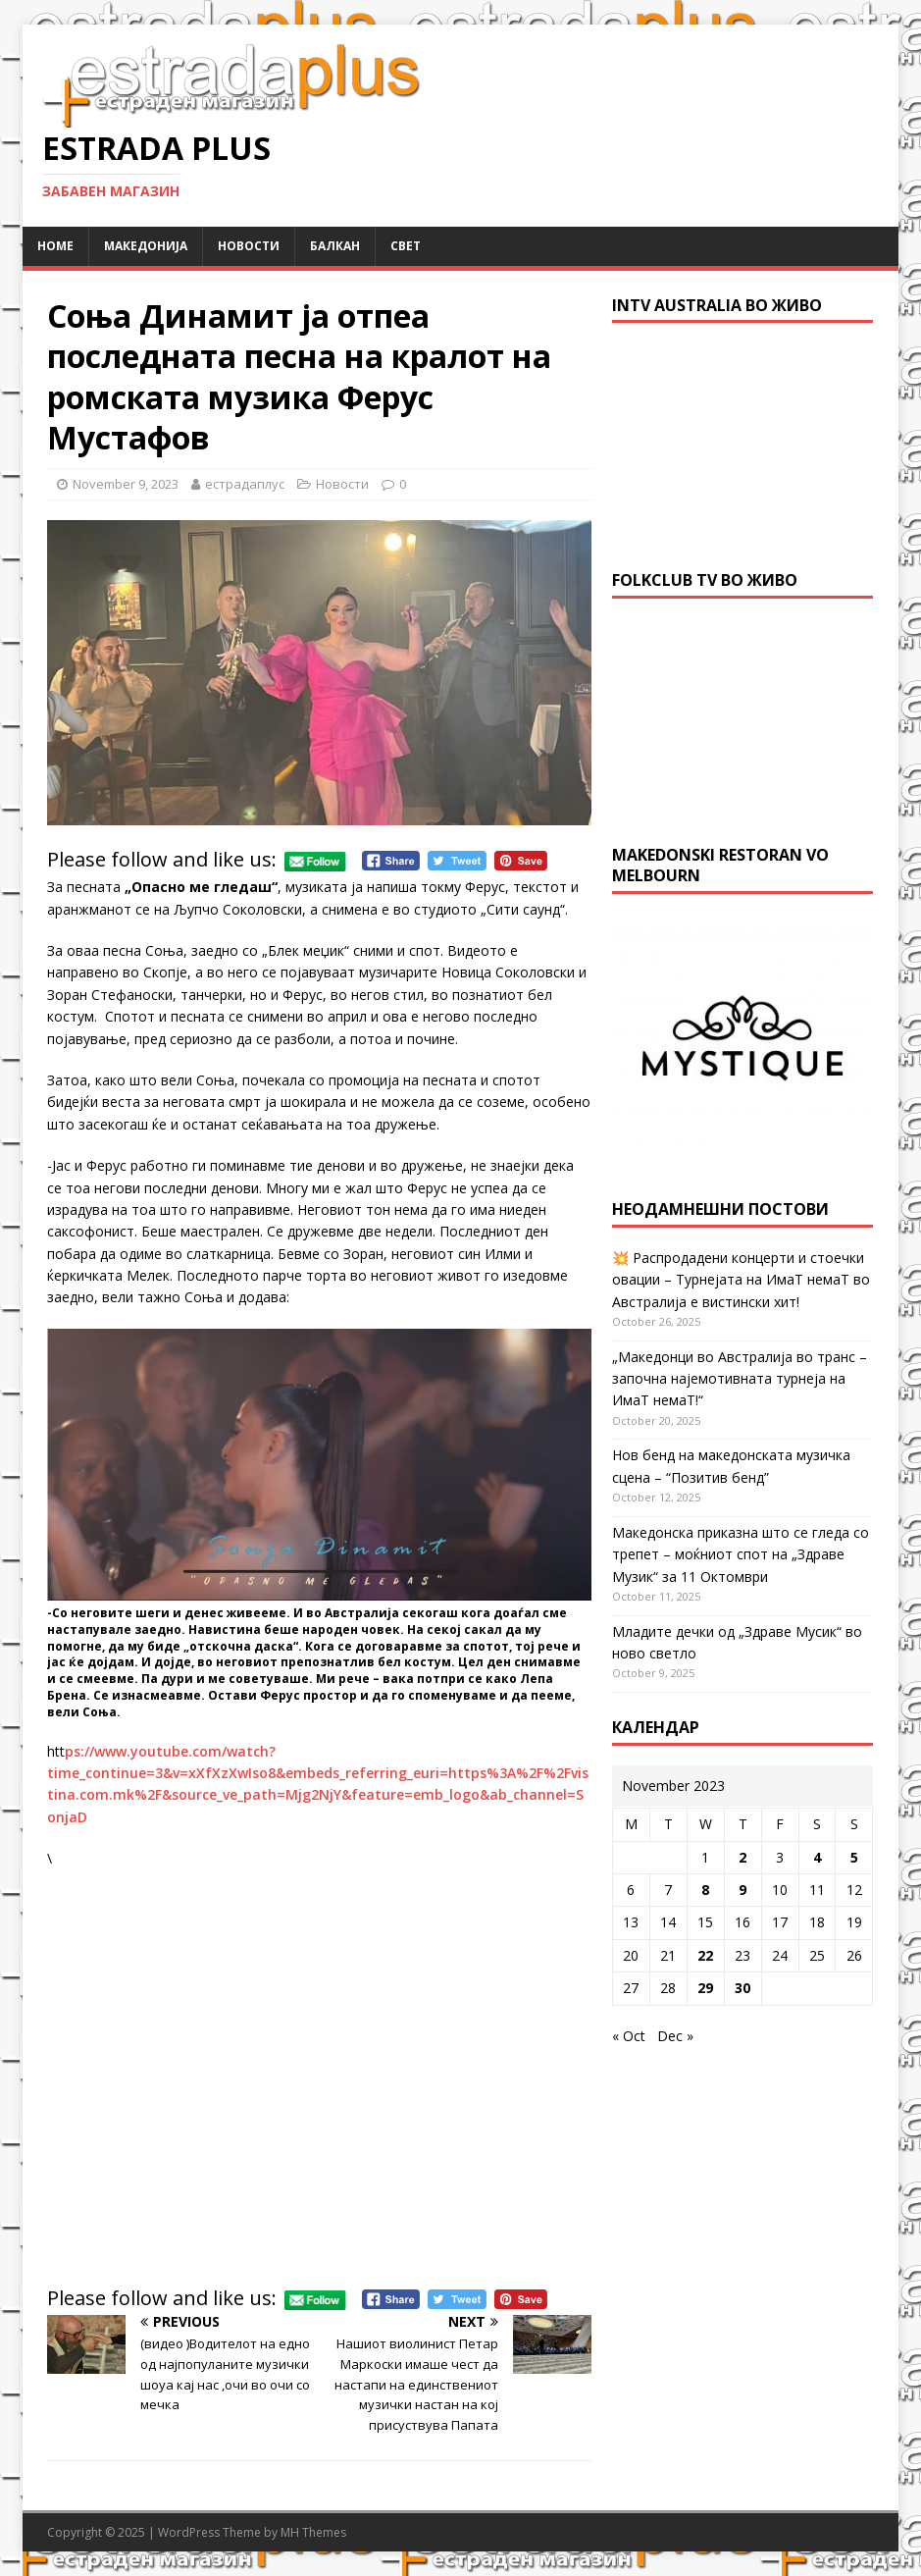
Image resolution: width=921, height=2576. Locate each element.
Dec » (675, 2035)
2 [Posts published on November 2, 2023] (742, 1857)
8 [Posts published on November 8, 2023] (705, 1889)
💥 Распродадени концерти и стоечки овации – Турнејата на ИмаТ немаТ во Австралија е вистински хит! (741, 1279)
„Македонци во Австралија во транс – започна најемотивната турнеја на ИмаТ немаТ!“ (739, 1378)
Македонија (145, 245)
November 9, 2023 (126, 484)
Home (55, 245)
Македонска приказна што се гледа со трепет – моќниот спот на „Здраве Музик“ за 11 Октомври (740, 1554)
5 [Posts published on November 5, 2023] (854, 1857)
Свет (405, 245)
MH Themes (313, 2532)
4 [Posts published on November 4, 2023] (817, 1857)
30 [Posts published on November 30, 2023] (742, 1987)
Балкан (335, 245)
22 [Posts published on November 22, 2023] (705, 1955)
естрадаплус (244, 484)
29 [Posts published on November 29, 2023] (705, 1987)
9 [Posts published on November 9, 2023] (742, 1889)
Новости (249, 245)
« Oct (628, 2035)
